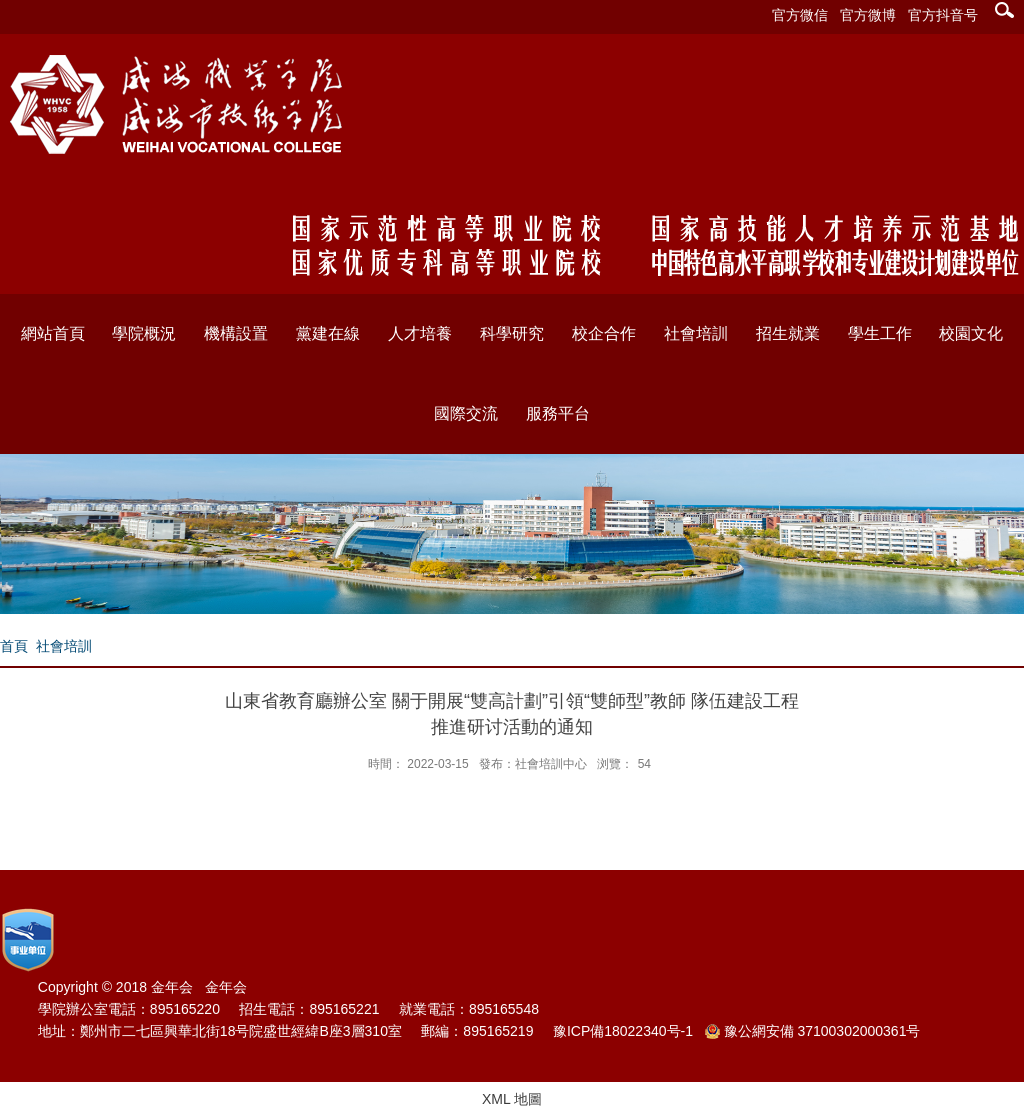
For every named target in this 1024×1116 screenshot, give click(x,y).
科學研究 (512, 333)
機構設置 (236, 333)
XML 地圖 (512, 1099)
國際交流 (466, 413)
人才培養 (420, 333)
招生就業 (788, 333)
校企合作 (604, 333)
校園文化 (971, 333)
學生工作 (880, 333)
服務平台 (558, 413)
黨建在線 (328, 333)
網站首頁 (53, 333)
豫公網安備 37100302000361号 (813, 1031)
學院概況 (144, 333)
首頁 (14, 646)
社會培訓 (696, 333)
